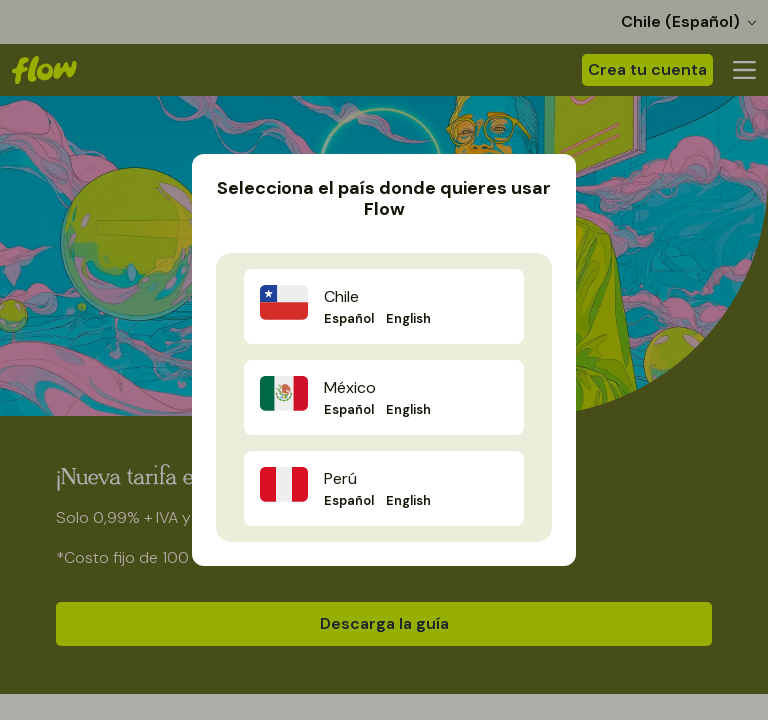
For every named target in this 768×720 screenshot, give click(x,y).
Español (349, 318)
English (408, 318)
